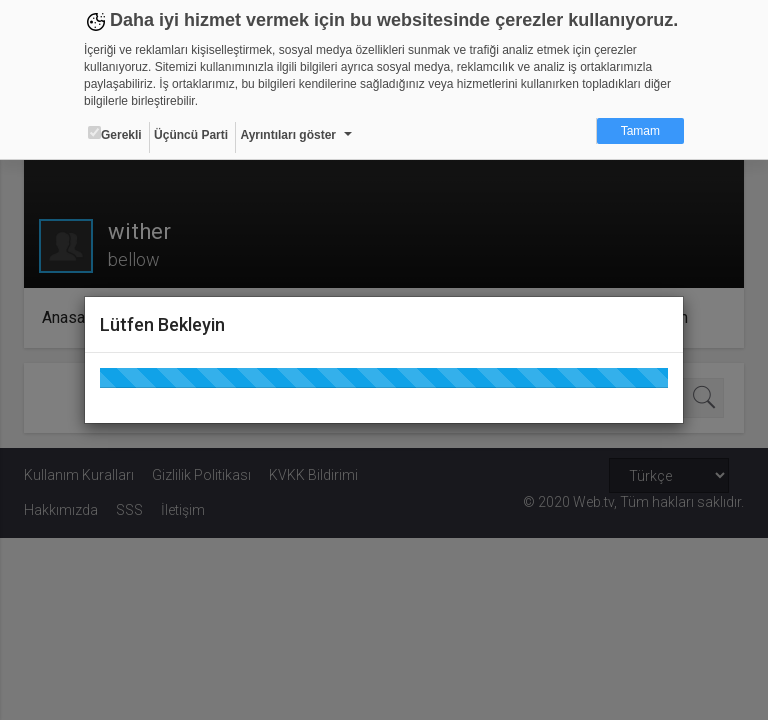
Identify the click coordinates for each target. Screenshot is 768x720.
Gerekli (115, 134)
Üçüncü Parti (191, 135)
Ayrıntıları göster (288, 135)
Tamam (640, 131)
